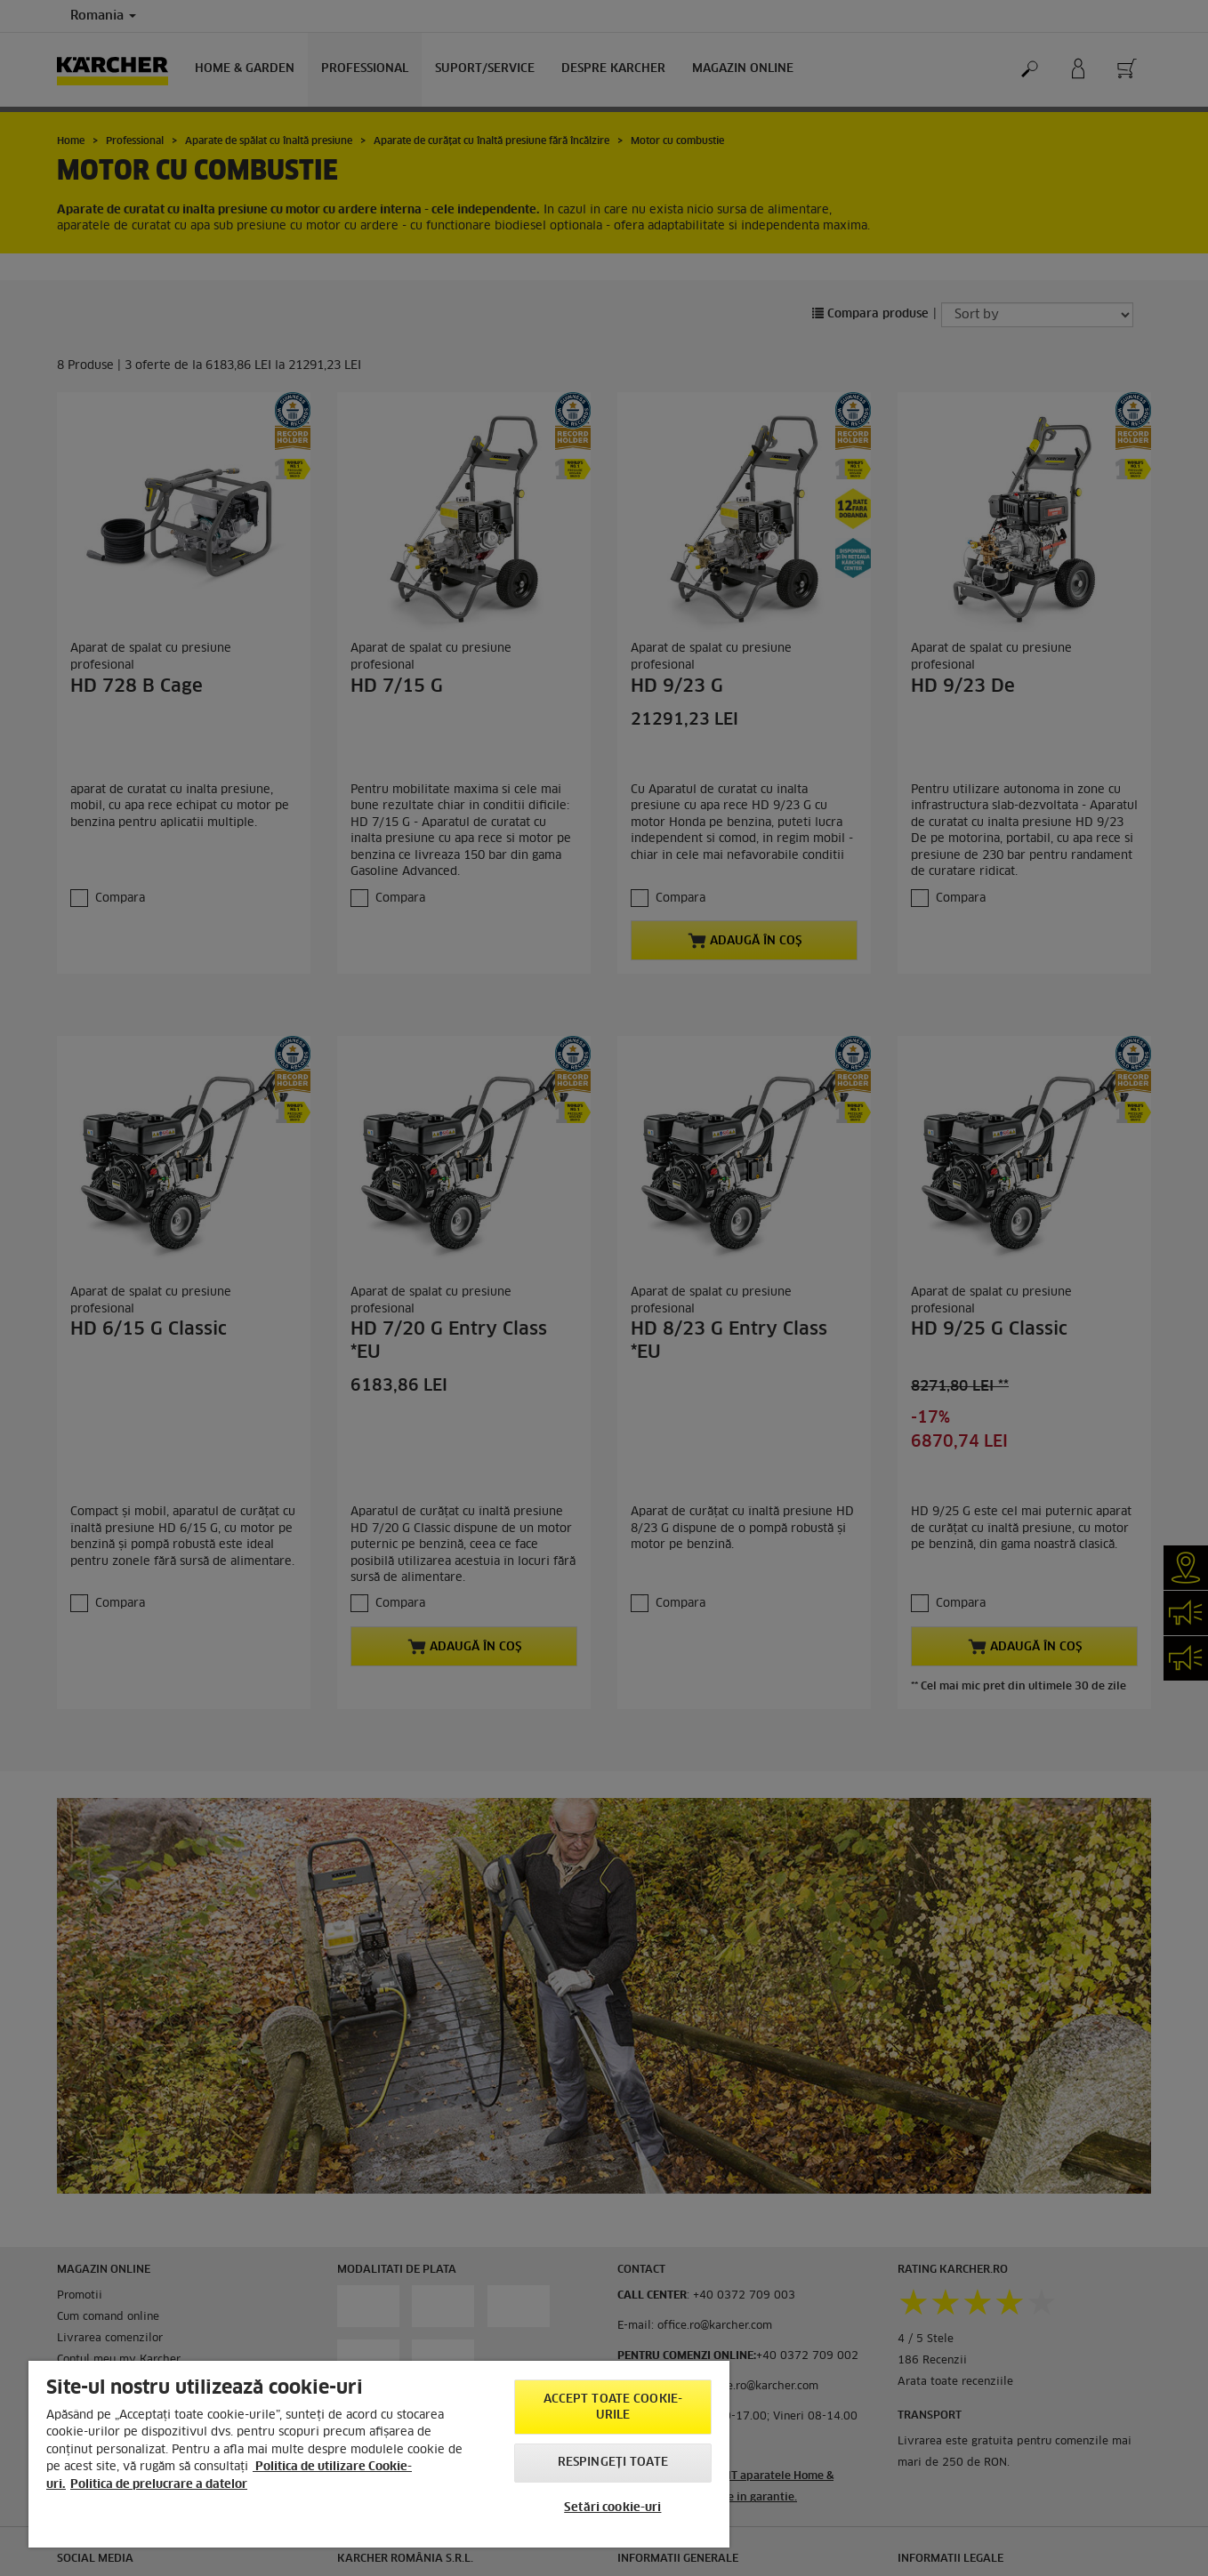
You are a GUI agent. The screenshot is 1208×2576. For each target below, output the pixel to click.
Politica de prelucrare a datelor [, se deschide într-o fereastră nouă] (158, 2485)
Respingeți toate (613, 2462)
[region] (378, 2454)
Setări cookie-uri (612, 2508)
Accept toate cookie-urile (613, 2407)
